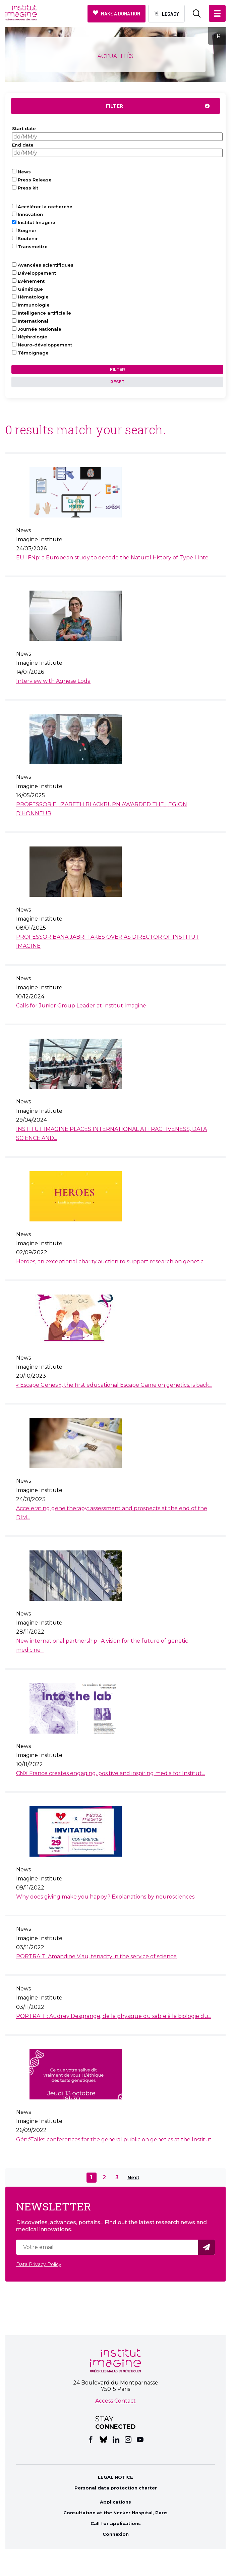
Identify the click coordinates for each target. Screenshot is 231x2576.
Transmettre (33, 246)
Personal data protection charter (115, 2487)
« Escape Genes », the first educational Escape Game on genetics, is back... (114, 1385)
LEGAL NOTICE (115, 2477)
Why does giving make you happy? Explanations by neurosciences (105, 1897)
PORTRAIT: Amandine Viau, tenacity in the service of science (96, 1956)
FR (217, 36)
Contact (125, 2401)
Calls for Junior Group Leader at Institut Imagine (81, 1005)
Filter (114, 106)
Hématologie (33, 296)
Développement (37, 273)
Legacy (170, 13)
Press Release (35, 179)
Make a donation (120, 13)
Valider (207, 2247)
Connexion (116, 2534)
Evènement (31, 281)
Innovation (30, 214)
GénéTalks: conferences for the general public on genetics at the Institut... (115, 2139)
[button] (217, 13)
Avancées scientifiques (45, 265)
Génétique (30, 289)
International (33, 321)
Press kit (28, 187)
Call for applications (116, 2523)
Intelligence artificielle (44, 313)
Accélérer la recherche (45, 206)
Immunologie (34, 305)
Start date (24, 128)
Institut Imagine (36, 222)
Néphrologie (32, 336)
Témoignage (33, 352)
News (24, 171)
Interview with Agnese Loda (53, 681)
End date (23, 145)
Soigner (27, 230)
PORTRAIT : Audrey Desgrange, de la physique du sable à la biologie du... (113, 2016)
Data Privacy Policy (38, 2264)
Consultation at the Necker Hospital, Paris (115, 2512)
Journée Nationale (39, 329)
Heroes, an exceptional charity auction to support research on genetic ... (112, 1261)
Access (104, 2401)
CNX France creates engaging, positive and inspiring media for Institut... (110, 1773)
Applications (115, 2502)
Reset (117, 381)
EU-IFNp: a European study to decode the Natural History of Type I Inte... (114, 557)
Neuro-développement (45, 344)
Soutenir (28, 238)
